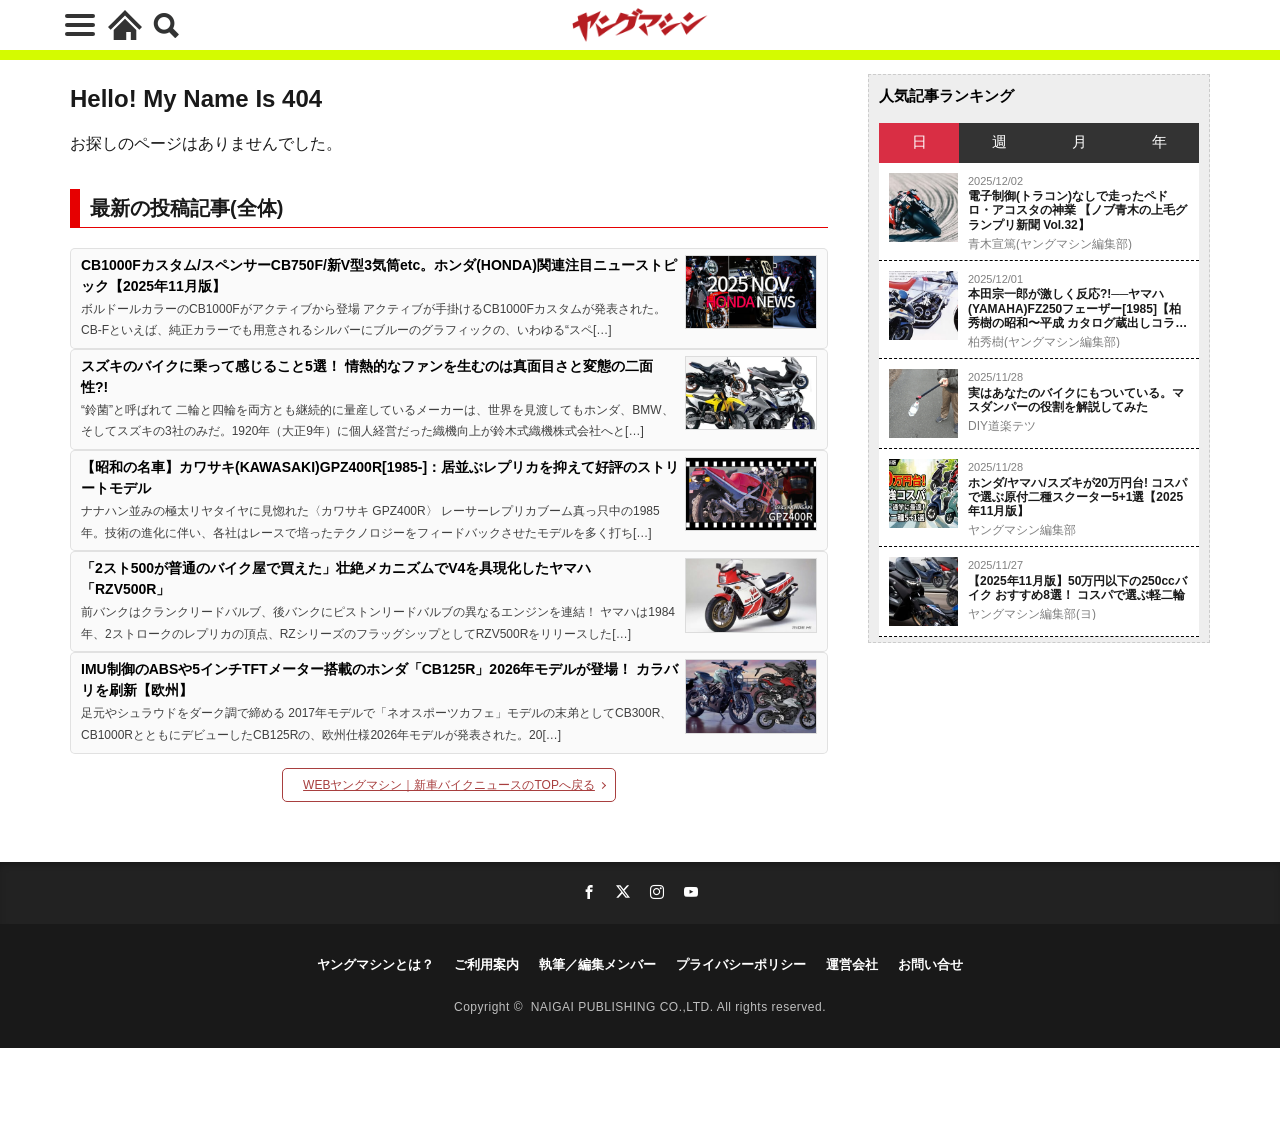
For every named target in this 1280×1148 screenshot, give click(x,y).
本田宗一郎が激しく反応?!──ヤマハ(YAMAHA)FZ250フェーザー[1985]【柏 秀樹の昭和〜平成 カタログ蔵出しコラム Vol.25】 (1077, 308)
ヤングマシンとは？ (375, 964)
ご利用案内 (486, 964)
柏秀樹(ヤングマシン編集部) (1044, 342)
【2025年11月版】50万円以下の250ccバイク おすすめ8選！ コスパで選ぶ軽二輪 (1077, 588)
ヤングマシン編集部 (1022, 530)
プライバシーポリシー (741, 964)
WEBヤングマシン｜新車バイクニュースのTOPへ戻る (449, 785)
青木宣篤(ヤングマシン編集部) (1050, 244)
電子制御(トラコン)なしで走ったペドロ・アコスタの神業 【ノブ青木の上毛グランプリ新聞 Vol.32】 (1077, 210)
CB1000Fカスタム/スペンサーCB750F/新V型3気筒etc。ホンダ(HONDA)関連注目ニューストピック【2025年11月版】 (379, 275)
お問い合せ (930, 964)
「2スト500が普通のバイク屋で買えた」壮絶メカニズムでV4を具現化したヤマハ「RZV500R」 (336, 578)
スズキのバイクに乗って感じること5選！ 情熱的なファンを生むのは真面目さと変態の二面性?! (367, 376)
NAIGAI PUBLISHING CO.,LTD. (624, 1007)
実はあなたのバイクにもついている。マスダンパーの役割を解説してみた (1076, 400)
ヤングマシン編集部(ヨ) (1032, 614)
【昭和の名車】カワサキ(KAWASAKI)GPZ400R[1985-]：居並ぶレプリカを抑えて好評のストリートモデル (380, 477)
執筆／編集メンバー (597, 964)
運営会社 (852, 964)
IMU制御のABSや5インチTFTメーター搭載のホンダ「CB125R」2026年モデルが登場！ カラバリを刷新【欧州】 (379, 679)
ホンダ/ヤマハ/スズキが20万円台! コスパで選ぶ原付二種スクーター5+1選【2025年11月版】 (1077, 497)
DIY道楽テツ (1002, 426)
